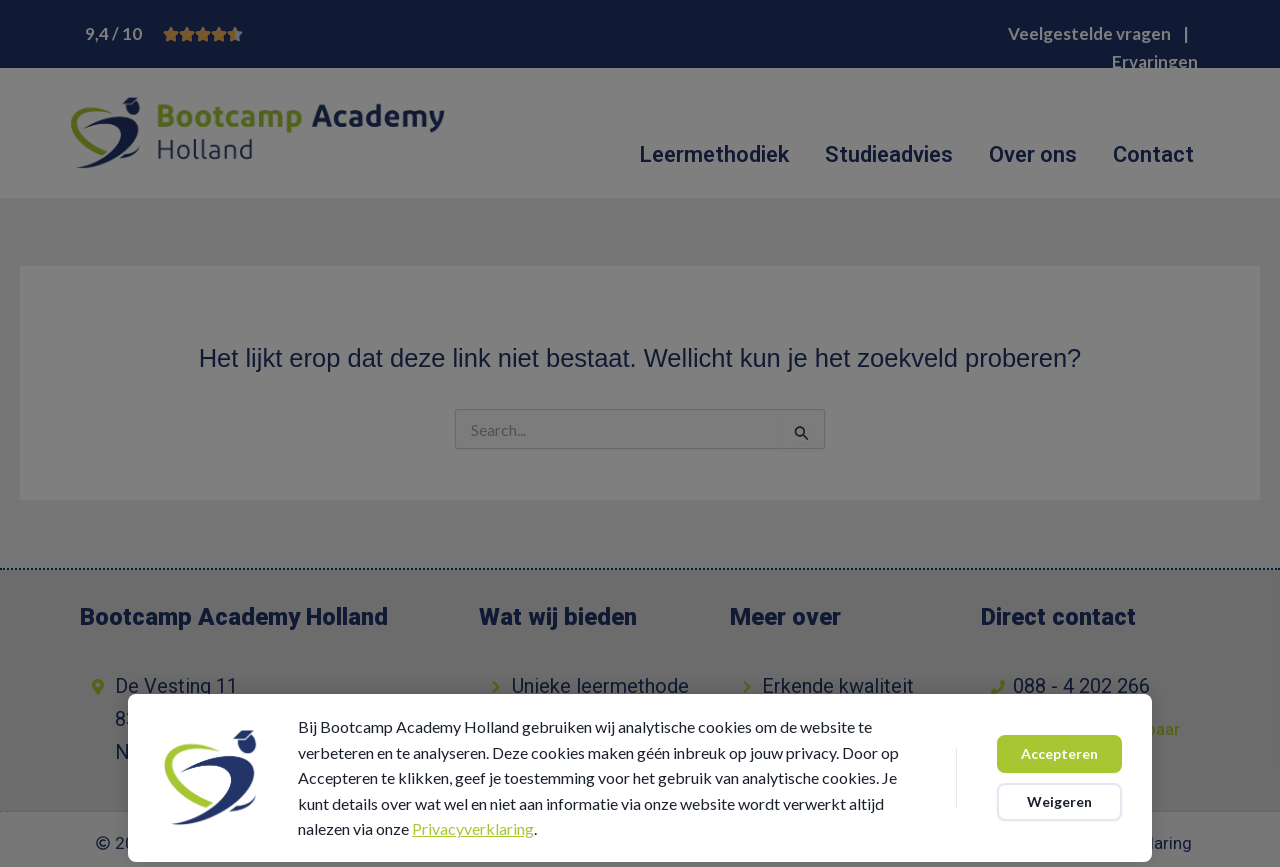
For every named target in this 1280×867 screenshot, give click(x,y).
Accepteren (1059, 753)
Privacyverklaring (473, 828)
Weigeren (1059, 801)
